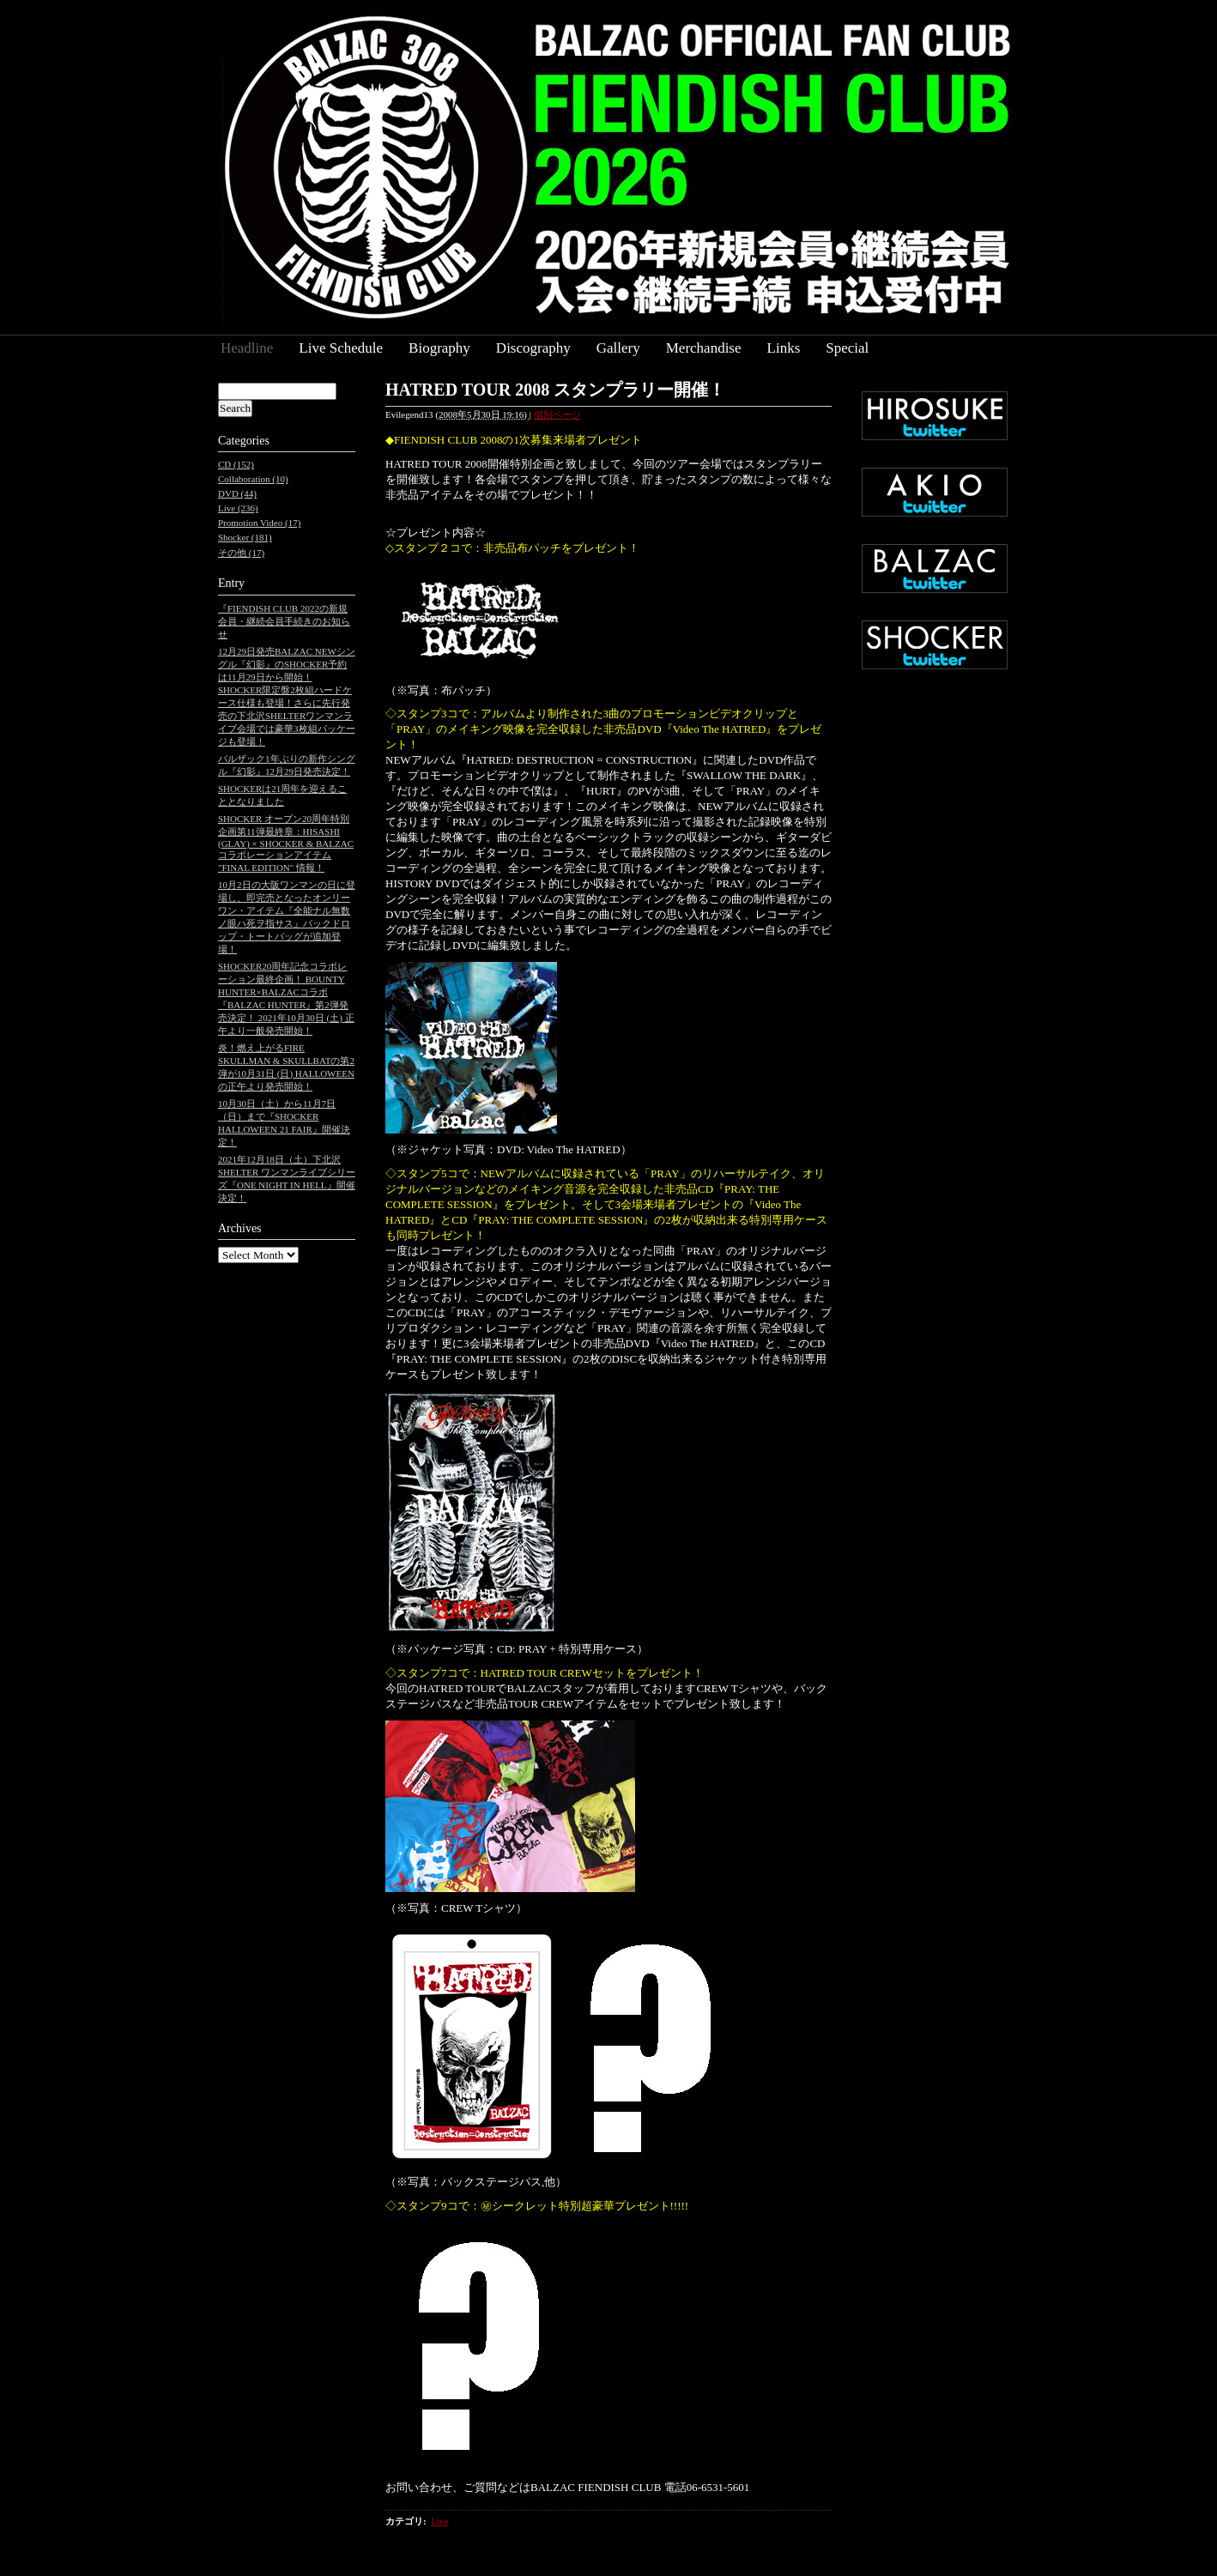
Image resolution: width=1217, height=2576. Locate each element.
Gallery (618, 348)
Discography (533, 348)
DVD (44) (237, 493)
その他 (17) (241, 552)
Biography (439, 348)
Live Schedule (341, 348)
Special (847, 348)
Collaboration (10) (253, 479)
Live (439, 2521)
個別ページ (557, 414)
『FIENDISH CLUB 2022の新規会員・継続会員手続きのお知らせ (284, 621)
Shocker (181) (245, 537)
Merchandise (704, 348)
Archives (240, 1228)
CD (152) (236, 464)
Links (784, 348)
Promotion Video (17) (259, 522)
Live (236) (238, 508)
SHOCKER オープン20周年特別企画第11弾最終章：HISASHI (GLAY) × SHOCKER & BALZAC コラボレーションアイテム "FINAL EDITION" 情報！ (286, 843)
